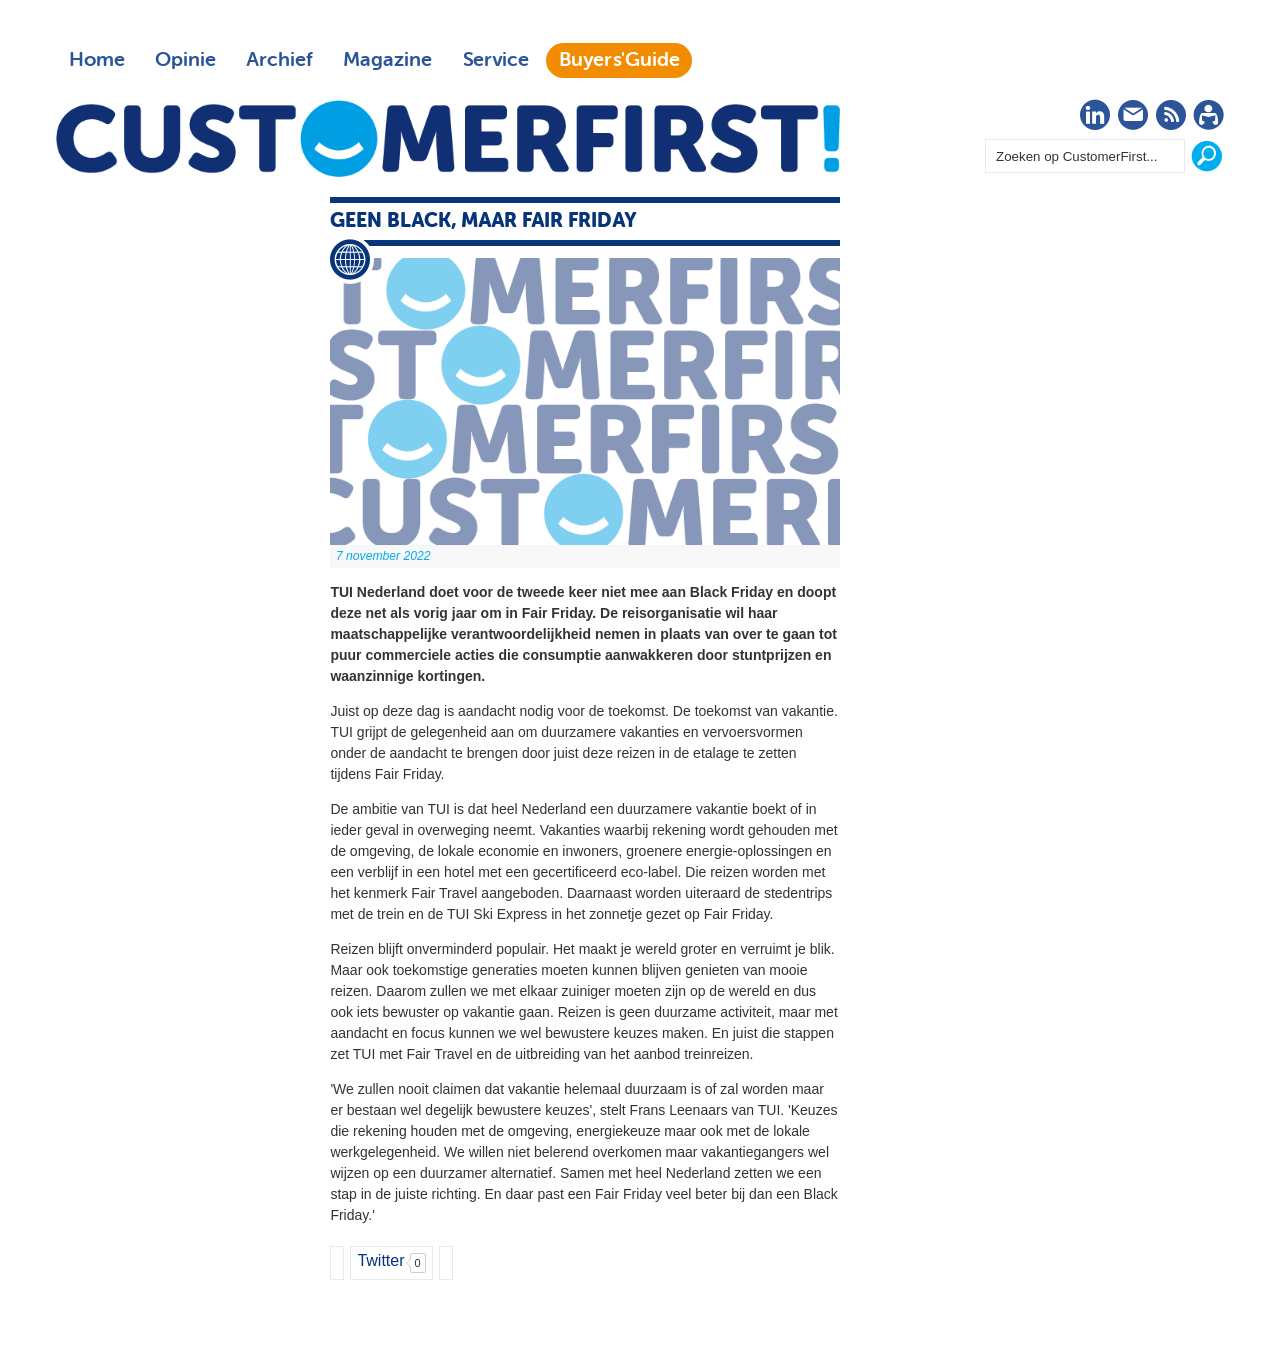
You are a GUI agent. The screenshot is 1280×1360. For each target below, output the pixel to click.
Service (495, 60)
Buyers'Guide (619, 60)
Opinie (185, 60)
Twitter (380, 1260)
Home (97, 60)
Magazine (387, 60)
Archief (279, 60)
